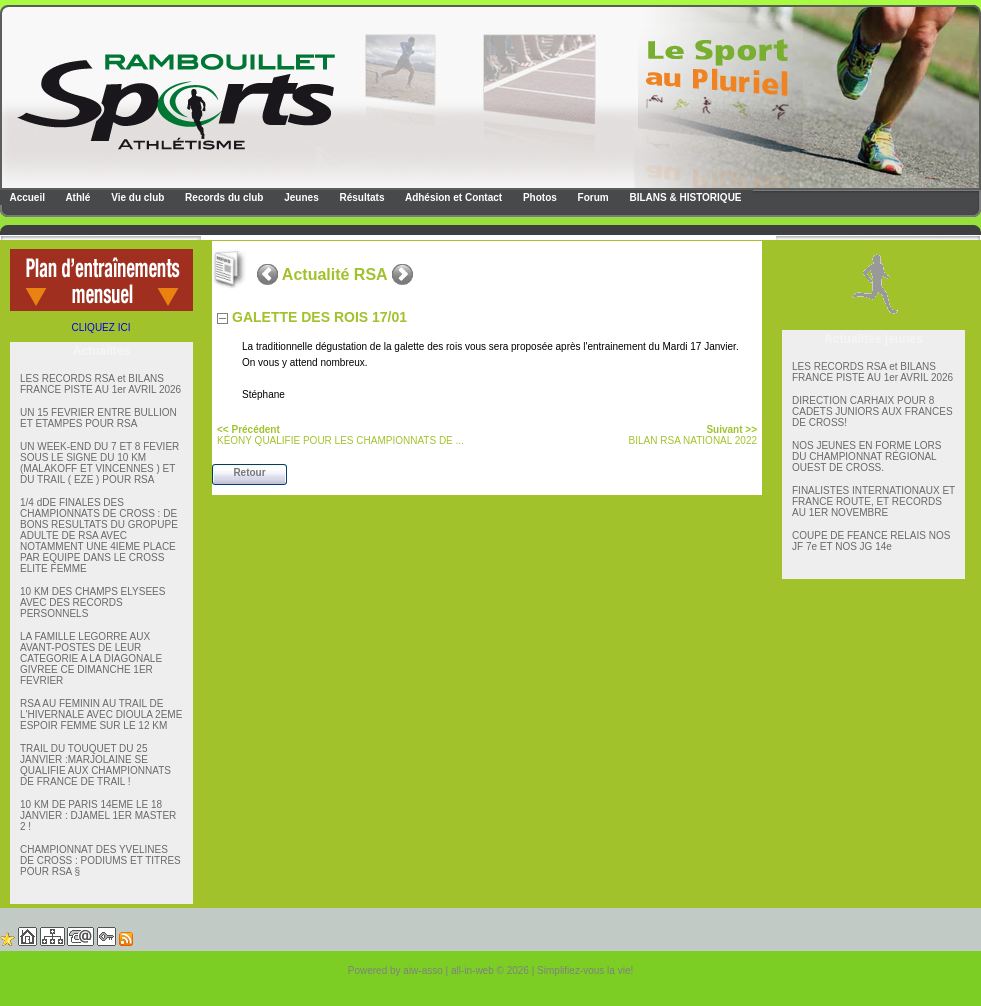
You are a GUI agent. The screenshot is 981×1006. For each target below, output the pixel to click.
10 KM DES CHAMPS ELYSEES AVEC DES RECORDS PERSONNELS (92, 602)
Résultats (361, 197)
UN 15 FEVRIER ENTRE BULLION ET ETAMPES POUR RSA (98, 418)
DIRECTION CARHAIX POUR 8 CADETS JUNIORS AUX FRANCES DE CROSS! (872, 411)
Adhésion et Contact (453, 197)
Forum (592, 197)
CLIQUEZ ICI (101, 327)
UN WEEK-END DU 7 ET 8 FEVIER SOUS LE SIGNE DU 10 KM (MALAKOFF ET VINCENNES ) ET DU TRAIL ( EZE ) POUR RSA (99, 463)
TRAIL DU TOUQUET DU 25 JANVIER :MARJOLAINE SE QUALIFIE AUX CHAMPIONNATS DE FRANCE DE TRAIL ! (95, 765)
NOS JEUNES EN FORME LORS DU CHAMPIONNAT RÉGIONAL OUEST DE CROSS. (866, 456)
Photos (538, 197)
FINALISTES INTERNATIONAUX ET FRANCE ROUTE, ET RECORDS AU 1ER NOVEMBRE (873, 501)
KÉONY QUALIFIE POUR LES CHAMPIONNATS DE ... (340, 435)
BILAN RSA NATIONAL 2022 (693, 435)
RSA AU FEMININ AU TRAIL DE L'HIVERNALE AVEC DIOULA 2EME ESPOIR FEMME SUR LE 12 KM (101, 714)
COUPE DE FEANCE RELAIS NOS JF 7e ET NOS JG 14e (871, 541)
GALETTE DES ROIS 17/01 (319, 317)
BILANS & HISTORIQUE (684, 197)
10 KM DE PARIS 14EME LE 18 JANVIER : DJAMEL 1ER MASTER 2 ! (98, 815)
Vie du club (136, 197)
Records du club (222, 197)
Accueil (26, 197)
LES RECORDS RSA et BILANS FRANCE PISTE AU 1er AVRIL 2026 (100, 384)
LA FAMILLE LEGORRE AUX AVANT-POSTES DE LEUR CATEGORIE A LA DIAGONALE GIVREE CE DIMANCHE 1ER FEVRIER (91, 658)
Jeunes (299, 197)
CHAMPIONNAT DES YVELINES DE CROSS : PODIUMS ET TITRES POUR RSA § (100, 860)
